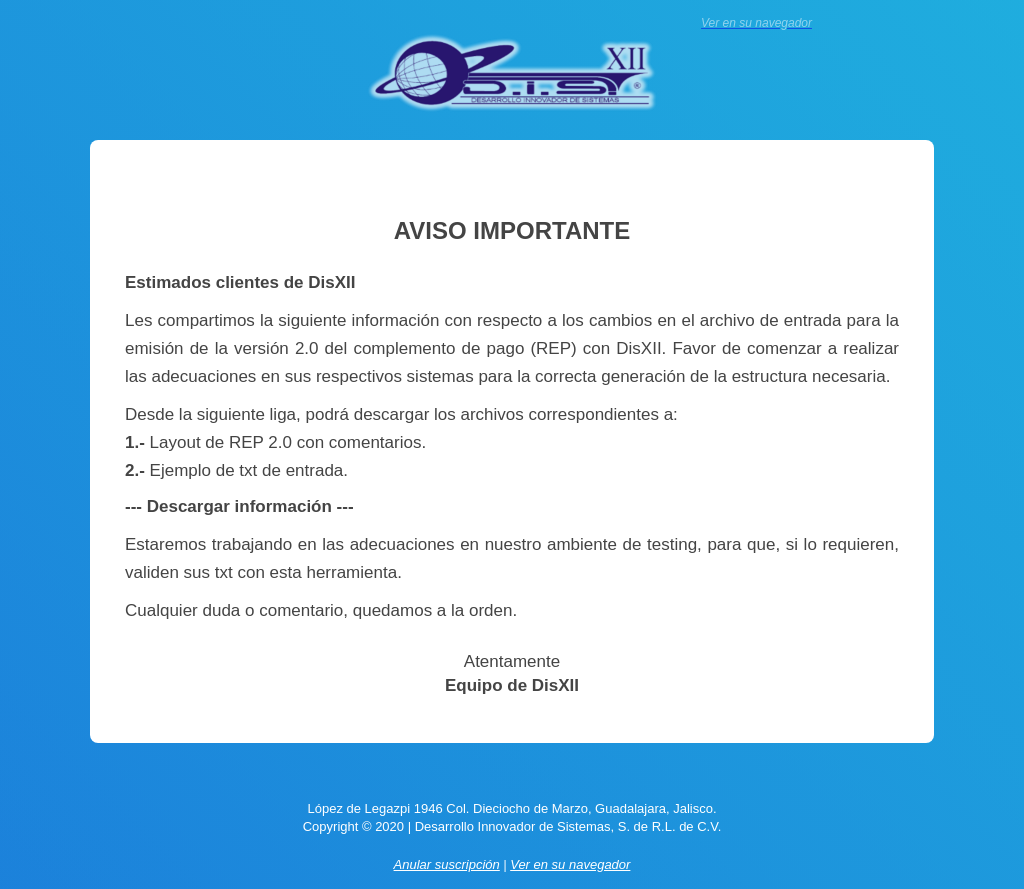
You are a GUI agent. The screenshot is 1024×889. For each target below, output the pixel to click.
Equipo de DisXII (512, 685)
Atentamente (512, 661)
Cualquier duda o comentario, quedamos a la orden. (321, 610)
